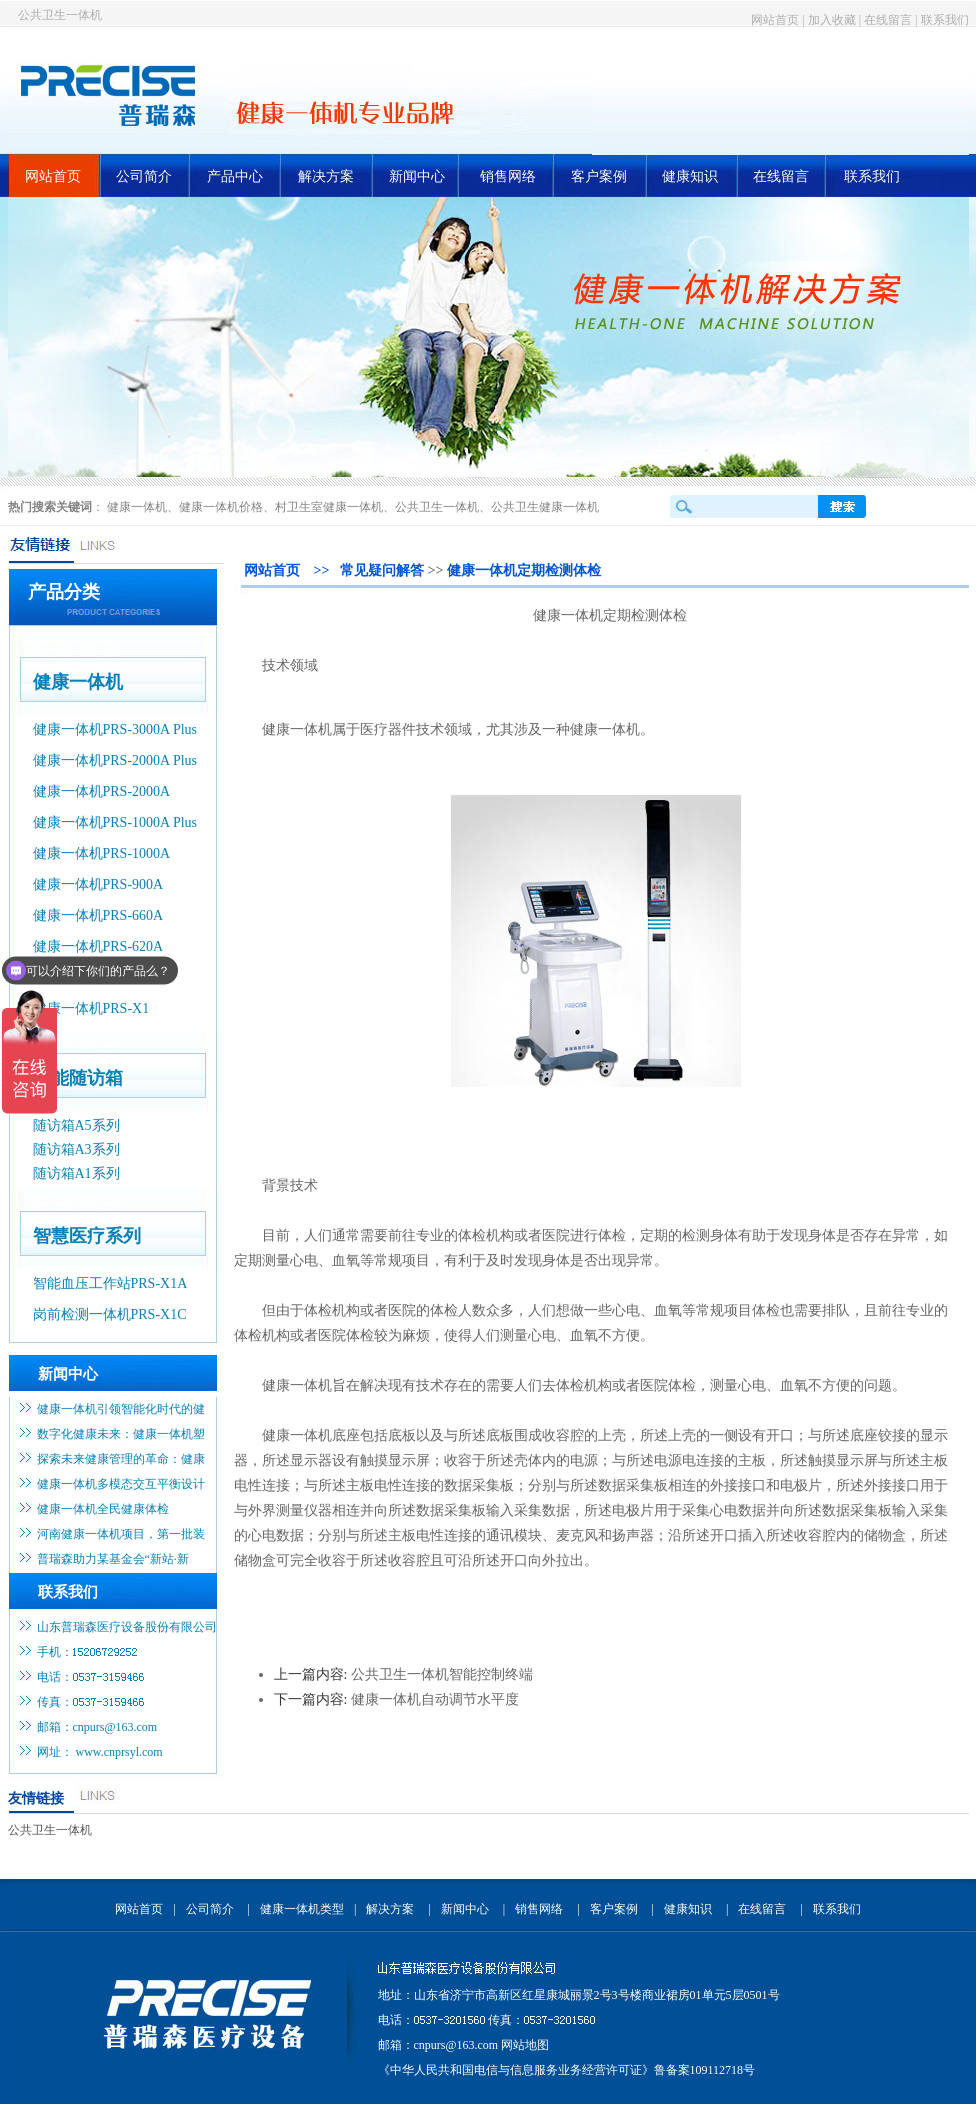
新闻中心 (417, 176)
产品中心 (235, 176)
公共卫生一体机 (60, 15)
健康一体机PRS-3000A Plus (115, 729)
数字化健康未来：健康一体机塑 (121, 1434)
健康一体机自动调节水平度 (435, 1699)
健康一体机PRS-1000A (102, 853)
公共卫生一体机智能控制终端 (442, 1674)
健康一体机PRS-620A (98, 946)
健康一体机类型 (302, 1909)
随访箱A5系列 (76, 1125)
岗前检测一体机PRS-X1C (110, 1314)
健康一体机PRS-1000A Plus (115, 822)
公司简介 (144, 176)
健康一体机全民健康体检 (103, 1509)
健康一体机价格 (221, 507)
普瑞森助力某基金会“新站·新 (113, 1559)
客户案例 (599, 176)
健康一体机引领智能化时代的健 (121, 1409)
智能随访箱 (78, 1078)
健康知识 (690, 176)
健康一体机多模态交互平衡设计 (121, 1484)
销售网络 (508, 176)
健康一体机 (137, 507)
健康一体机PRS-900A (98, 884)
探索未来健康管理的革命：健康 (121, 1459)
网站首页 (775, 20)
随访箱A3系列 (76, 1149)
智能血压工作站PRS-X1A (110, 1283)
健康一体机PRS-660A (98, 915)
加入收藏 (832, 20)
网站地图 (525, 2045)
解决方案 (326, 176)
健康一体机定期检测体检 (524, 570)
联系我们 (945, 20)
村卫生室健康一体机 (329, 507)
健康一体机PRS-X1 (91, 1008)
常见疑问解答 (382, 570)
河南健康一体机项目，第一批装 (121, 1534)
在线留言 (888, 20)
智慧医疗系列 (87, 1236)
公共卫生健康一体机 (545, 507)
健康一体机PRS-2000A (102, 791)
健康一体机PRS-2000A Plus (115, 760)
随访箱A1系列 (76, 1173)
